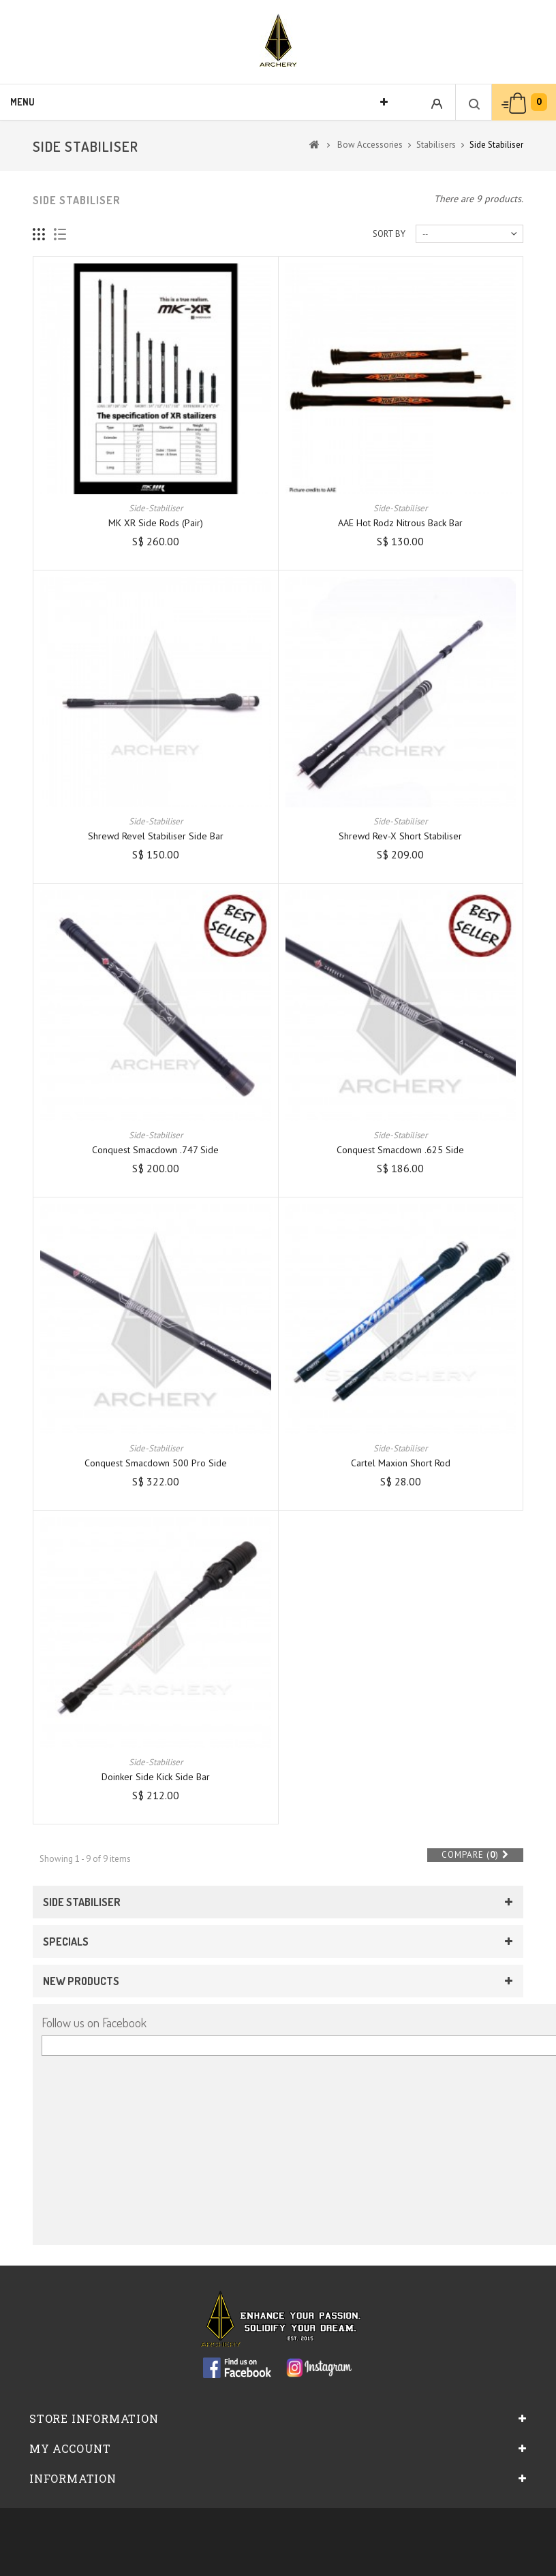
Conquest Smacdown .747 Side (155, 1150)
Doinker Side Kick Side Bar (156, 1777)
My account (70, 2448)
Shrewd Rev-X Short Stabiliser (400, 836)
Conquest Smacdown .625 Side (400, 1150)
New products (81, 1981)
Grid (39, 234)
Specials (66, 1941)
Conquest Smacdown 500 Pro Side (155, 1463)
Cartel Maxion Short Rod (400, 1463)
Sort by (389, 234)
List (60, 234)
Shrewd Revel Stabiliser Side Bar (155, 836)
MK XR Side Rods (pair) (155, 523)
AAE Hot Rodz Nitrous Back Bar (400, 523)
